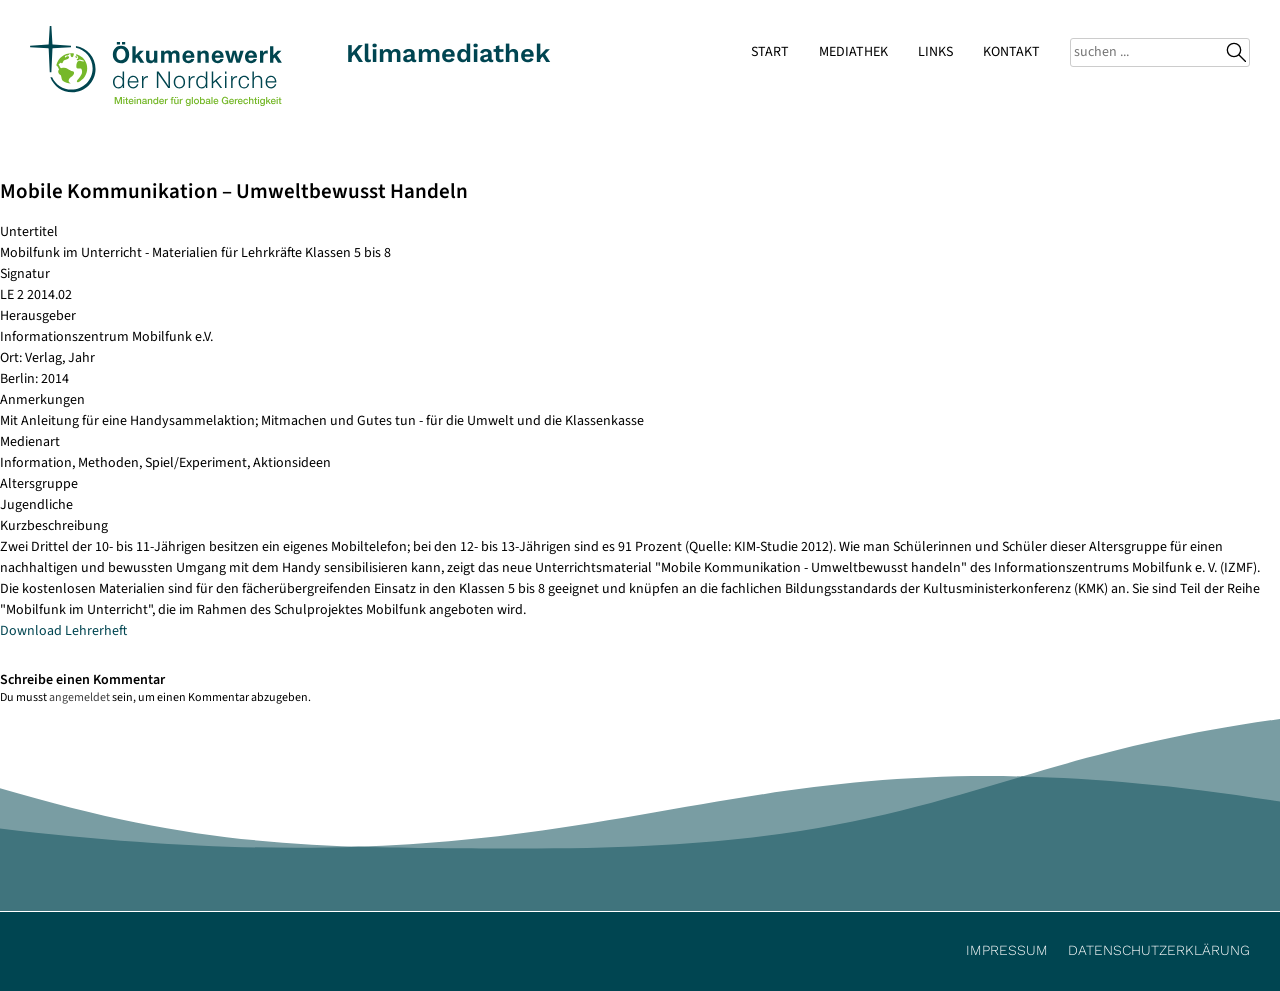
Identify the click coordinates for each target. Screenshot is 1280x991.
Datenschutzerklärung (1159, 950)
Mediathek (853, 52)
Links (935, 52)
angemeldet (79, 697)
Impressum (1007, 950)
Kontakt (1011, 52)
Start (770, 52)
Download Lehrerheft (63, 631)
